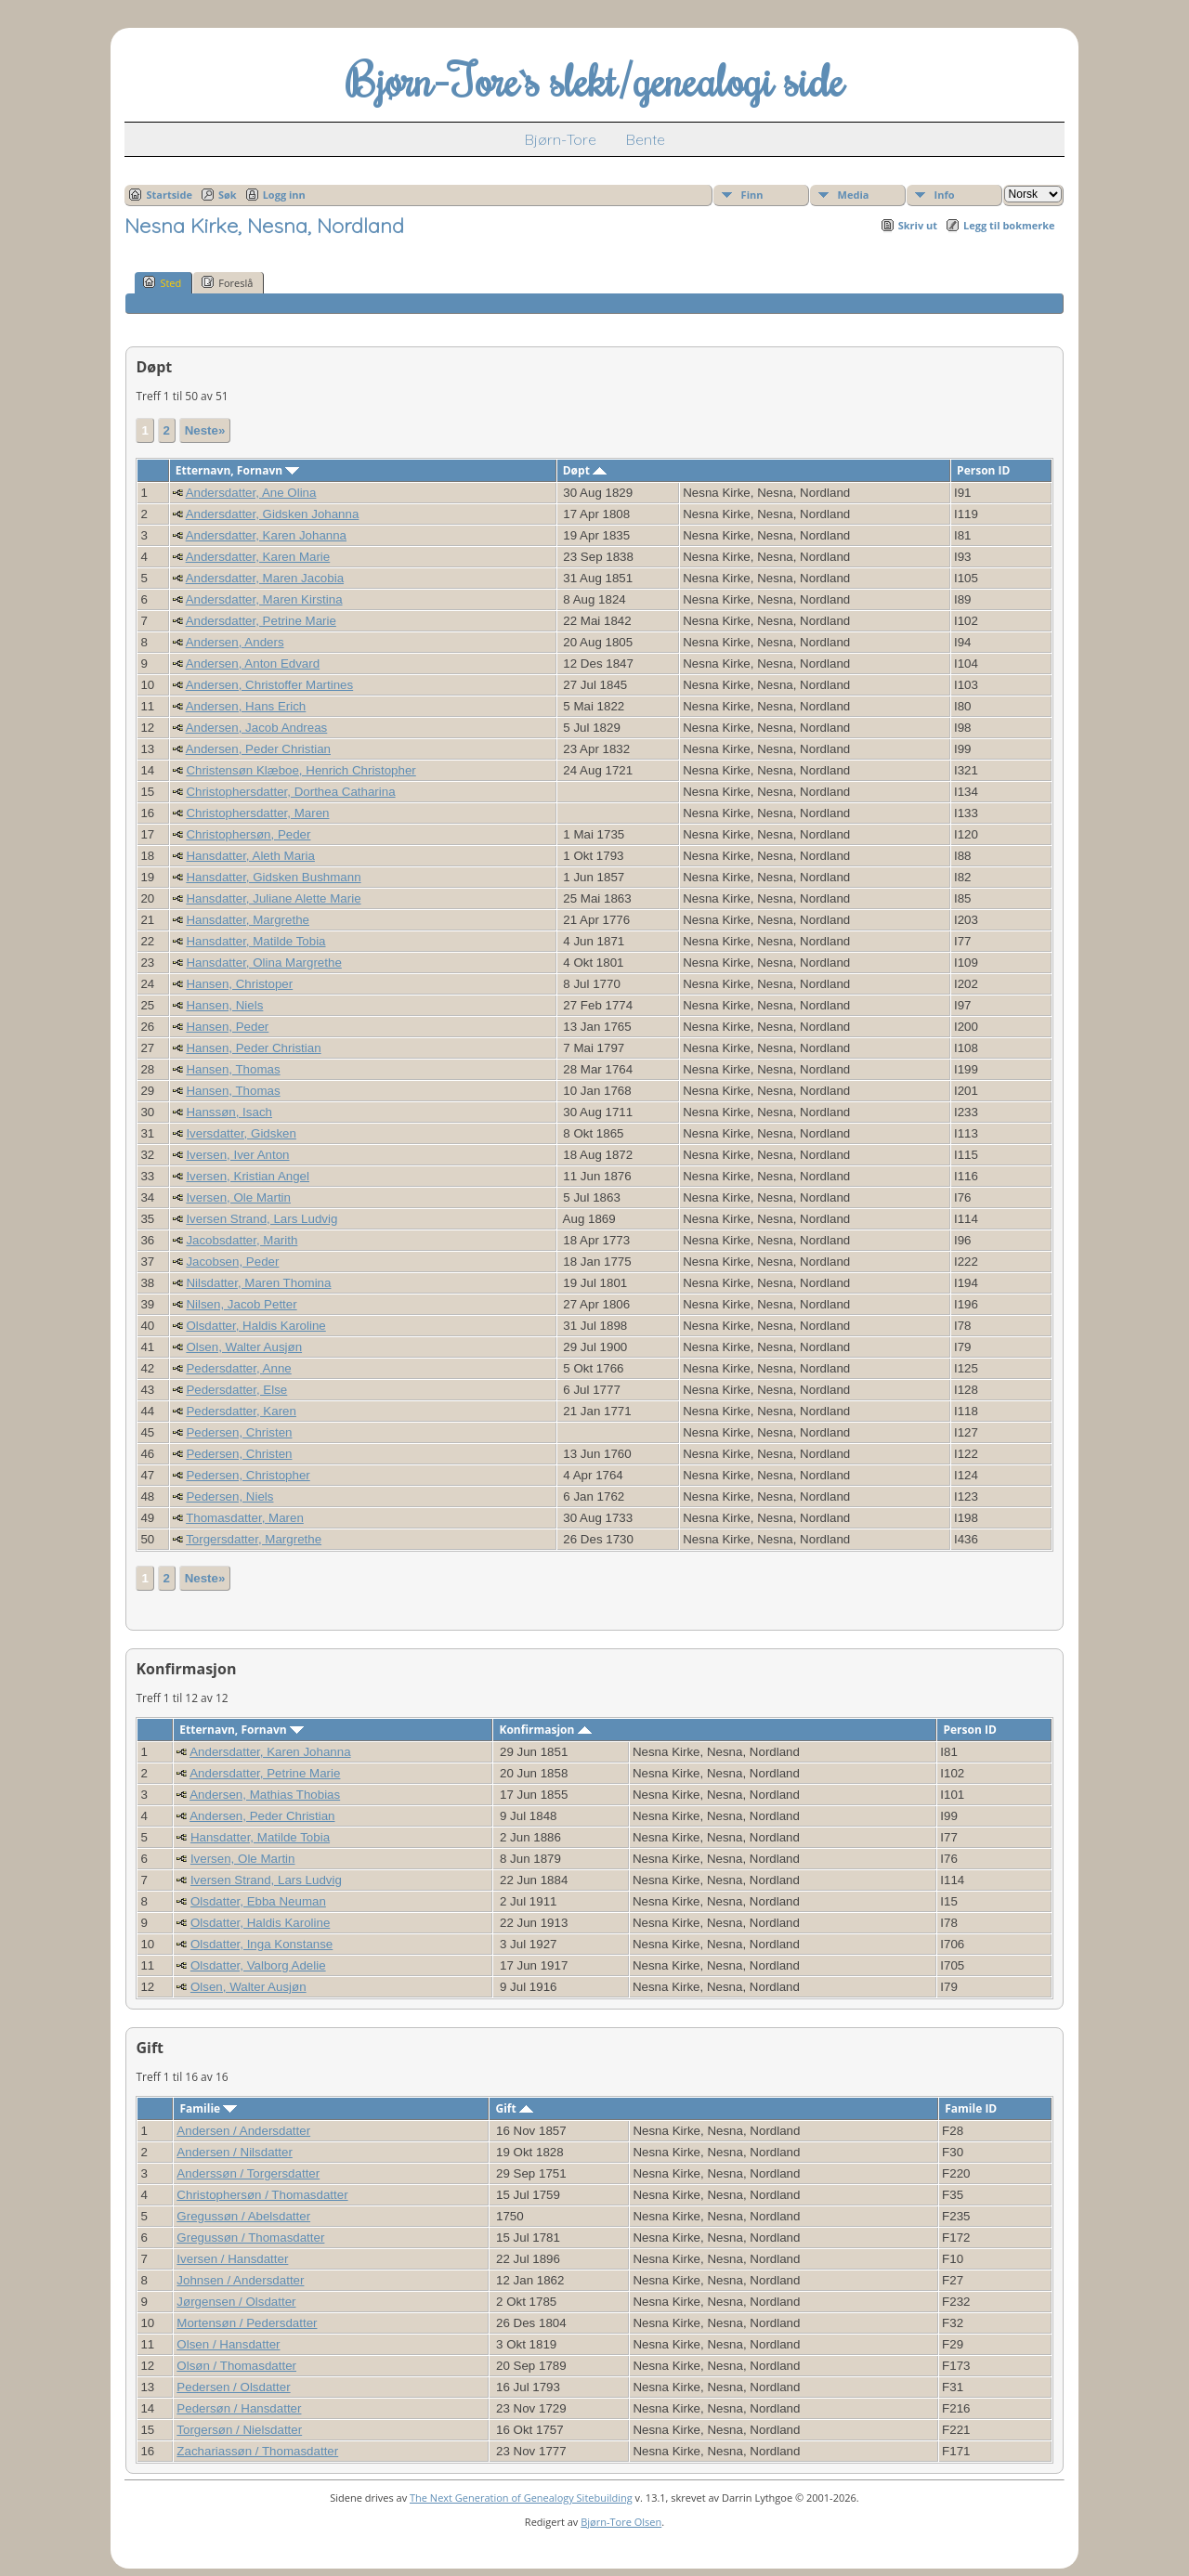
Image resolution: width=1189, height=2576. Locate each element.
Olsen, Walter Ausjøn (244, 1347)
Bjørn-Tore (560, 139)
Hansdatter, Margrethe (247, 920)
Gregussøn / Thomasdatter (250, 2237)
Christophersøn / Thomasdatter (261, 2195)
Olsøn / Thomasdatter (236, 2366)
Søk (227, 195)
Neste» (205, 430)
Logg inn (284, 195)
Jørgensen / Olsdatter (235, 2302)
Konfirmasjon (545, 1729)
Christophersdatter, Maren (257, 813)
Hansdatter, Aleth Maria (250, 856)
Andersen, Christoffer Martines (270, 685)
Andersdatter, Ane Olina (251, 493)
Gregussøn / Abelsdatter (243, 2216)
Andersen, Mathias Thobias (264, 1795)
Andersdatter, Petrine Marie (261, 621)
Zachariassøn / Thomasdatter (257, 2451)
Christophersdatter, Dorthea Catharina (290, 792)
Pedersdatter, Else (236, 1390)
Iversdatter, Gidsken (241, 1133)
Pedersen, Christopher (247, 1475)
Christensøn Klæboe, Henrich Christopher (300, 770)
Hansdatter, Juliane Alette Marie (273, 898)
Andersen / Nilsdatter (234, 2152)
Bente (645, 139)
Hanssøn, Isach (229, 1112)
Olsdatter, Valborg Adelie (258, 1965)
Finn (752, 195)
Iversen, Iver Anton (237, 1155)
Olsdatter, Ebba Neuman (258, 1901)
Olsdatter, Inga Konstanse (261, 1944)
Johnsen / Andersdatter (240, 2280)
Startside (169, 195)
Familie (208, 2108)
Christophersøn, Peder (248, 834)
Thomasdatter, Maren (245, 1518)
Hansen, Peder (227, 1027)
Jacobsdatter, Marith (241, 1240)
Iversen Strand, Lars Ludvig (261, 1219)
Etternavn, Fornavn (238, 470)
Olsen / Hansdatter (228, 2344)
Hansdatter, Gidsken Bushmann (273, 877)
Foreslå (227, 282)
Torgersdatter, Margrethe (253, 1539)
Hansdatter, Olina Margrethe (263, 962)
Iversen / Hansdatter (232, 2259)
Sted (162, 282)
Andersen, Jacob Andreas (257, 728)
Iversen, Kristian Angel (247, 1176)
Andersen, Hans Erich (246, 706)
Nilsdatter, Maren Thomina (258, 1283)
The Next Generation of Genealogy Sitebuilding (521, 2497)
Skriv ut (917, 225)
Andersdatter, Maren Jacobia (265, 578)
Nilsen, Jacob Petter (241, 1304)
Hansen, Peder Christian (253, 1048)
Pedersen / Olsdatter (233, 2387)
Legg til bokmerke (1009, 225)
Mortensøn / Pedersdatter (246, 2323)
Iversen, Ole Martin (238, 1197)
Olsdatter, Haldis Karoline (255, 1326)
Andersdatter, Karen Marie (258, 557)
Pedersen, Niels (229, 1496)
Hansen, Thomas (233, 1069)
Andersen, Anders (235, 642)
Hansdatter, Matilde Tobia (255, 941)
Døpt (585, 470)
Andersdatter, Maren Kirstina (264, 599)
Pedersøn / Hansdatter (238, 2408)
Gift (513, 2108)
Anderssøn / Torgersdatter (248, 2173)
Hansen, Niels (224, 1005)
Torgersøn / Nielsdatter (239, 2430)
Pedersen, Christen (239, 1432)
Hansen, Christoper (239, 984)
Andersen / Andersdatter (243, 2131)
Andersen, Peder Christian (258, 749)
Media (853, 195)
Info (944, 195)
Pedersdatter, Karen (241, 1411)
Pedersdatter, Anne (238, 1368)
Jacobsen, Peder (232, 1261)
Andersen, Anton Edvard (253, 663)
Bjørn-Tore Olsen (621, 2522)
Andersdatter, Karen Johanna (266, 535)
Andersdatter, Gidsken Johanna (272, 514)
